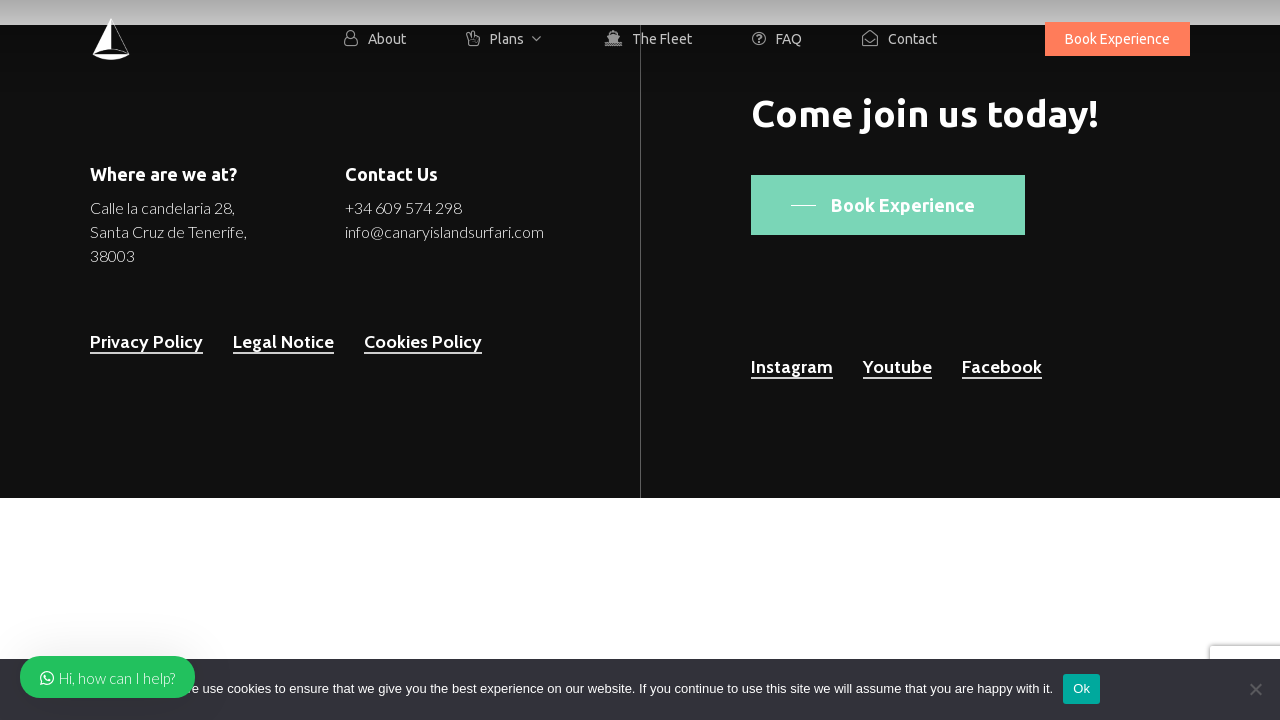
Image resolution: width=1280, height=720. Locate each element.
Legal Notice (283, 342)
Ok (1081, 688)
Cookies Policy (423, 342)
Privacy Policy (146, 342)
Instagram (792, 367)
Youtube (897, 367)
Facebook (1002, 367)
